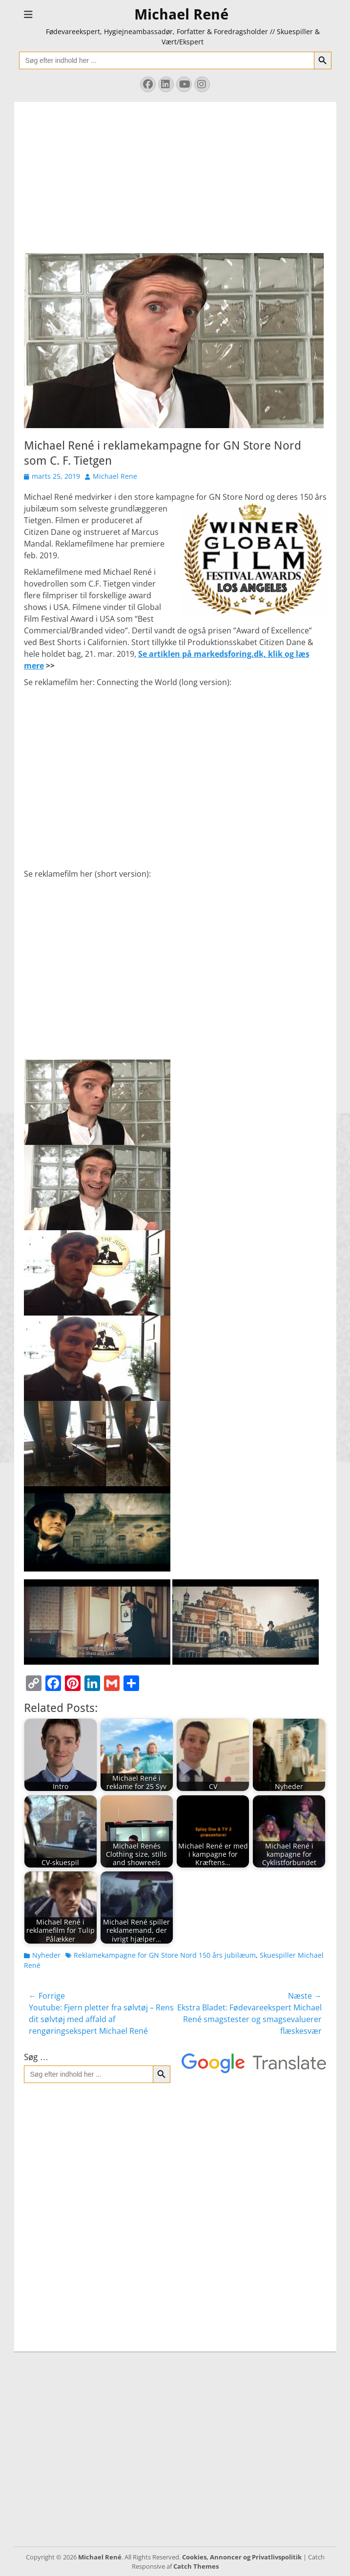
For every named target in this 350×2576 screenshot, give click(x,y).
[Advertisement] (175, 170)
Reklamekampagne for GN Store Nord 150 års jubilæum (165, 1955)
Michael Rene (115, 476)
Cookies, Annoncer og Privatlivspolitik (242, 2557)
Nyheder (46, 1955)
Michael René (181, 14)
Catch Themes (196, 2566)
